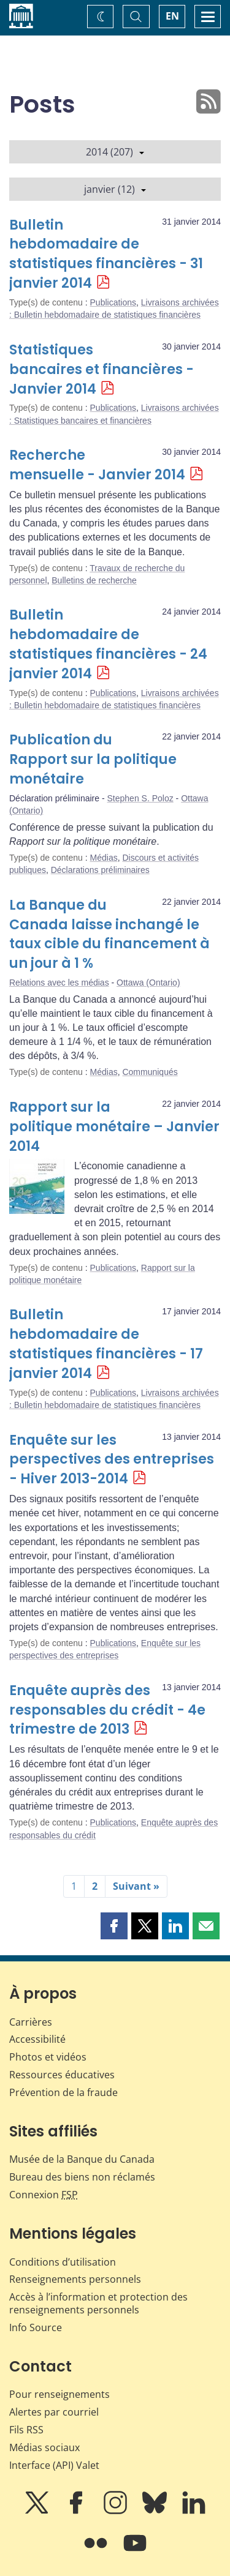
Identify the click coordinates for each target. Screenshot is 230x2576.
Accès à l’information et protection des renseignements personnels (98, 2303)
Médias (104, 858)
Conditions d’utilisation (62, 2262)
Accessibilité (37, 2039)
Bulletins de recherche (94, 580)
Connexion (43, 2194)
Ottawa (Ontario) (148, 982)
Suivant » (136, 1886)
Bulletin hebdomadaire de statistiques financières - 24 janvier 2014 (108, 644)
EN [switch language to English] (172, 16)
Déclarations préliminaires (100, 870)
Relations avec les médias (59, 982)
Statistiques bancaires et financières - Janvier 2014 (101, 369)
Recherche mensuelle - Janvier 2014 (97, 465)
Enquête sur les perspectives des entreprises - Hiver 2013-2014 (111, 1460)
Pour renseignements (59, 2394)
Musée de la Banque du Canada (82, 2159)
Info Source (35, 2327)
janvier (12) (115, 189)
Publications (113, 302)
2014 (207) (115, 152)
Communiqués (149, 1072)
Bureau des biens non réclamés (82, 2177)
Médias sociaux (44, 2447)
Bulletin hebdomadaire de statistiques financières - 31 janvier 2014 (106, 254)
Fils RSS (26, 2429)
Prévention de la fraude (63, 2092)
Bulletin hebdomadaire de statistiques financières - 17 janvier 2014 (106, 1344)
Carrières (30, 2022)
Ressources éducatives (62, 2074)
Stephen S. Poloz (140, 798)
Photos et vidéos (47, 2057)
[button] (114, 1925)
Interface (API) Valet (54, 2465)
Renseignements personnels (75, 2279)
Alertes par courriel (54, 2412)
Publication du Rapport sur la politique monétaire (93, 759)
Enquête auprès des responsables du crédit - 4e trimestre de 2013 (107, 1710)
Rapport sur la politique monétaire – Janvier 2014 (114, 1127)
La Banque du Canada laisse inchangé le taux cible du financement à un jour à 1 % (109, 934)
